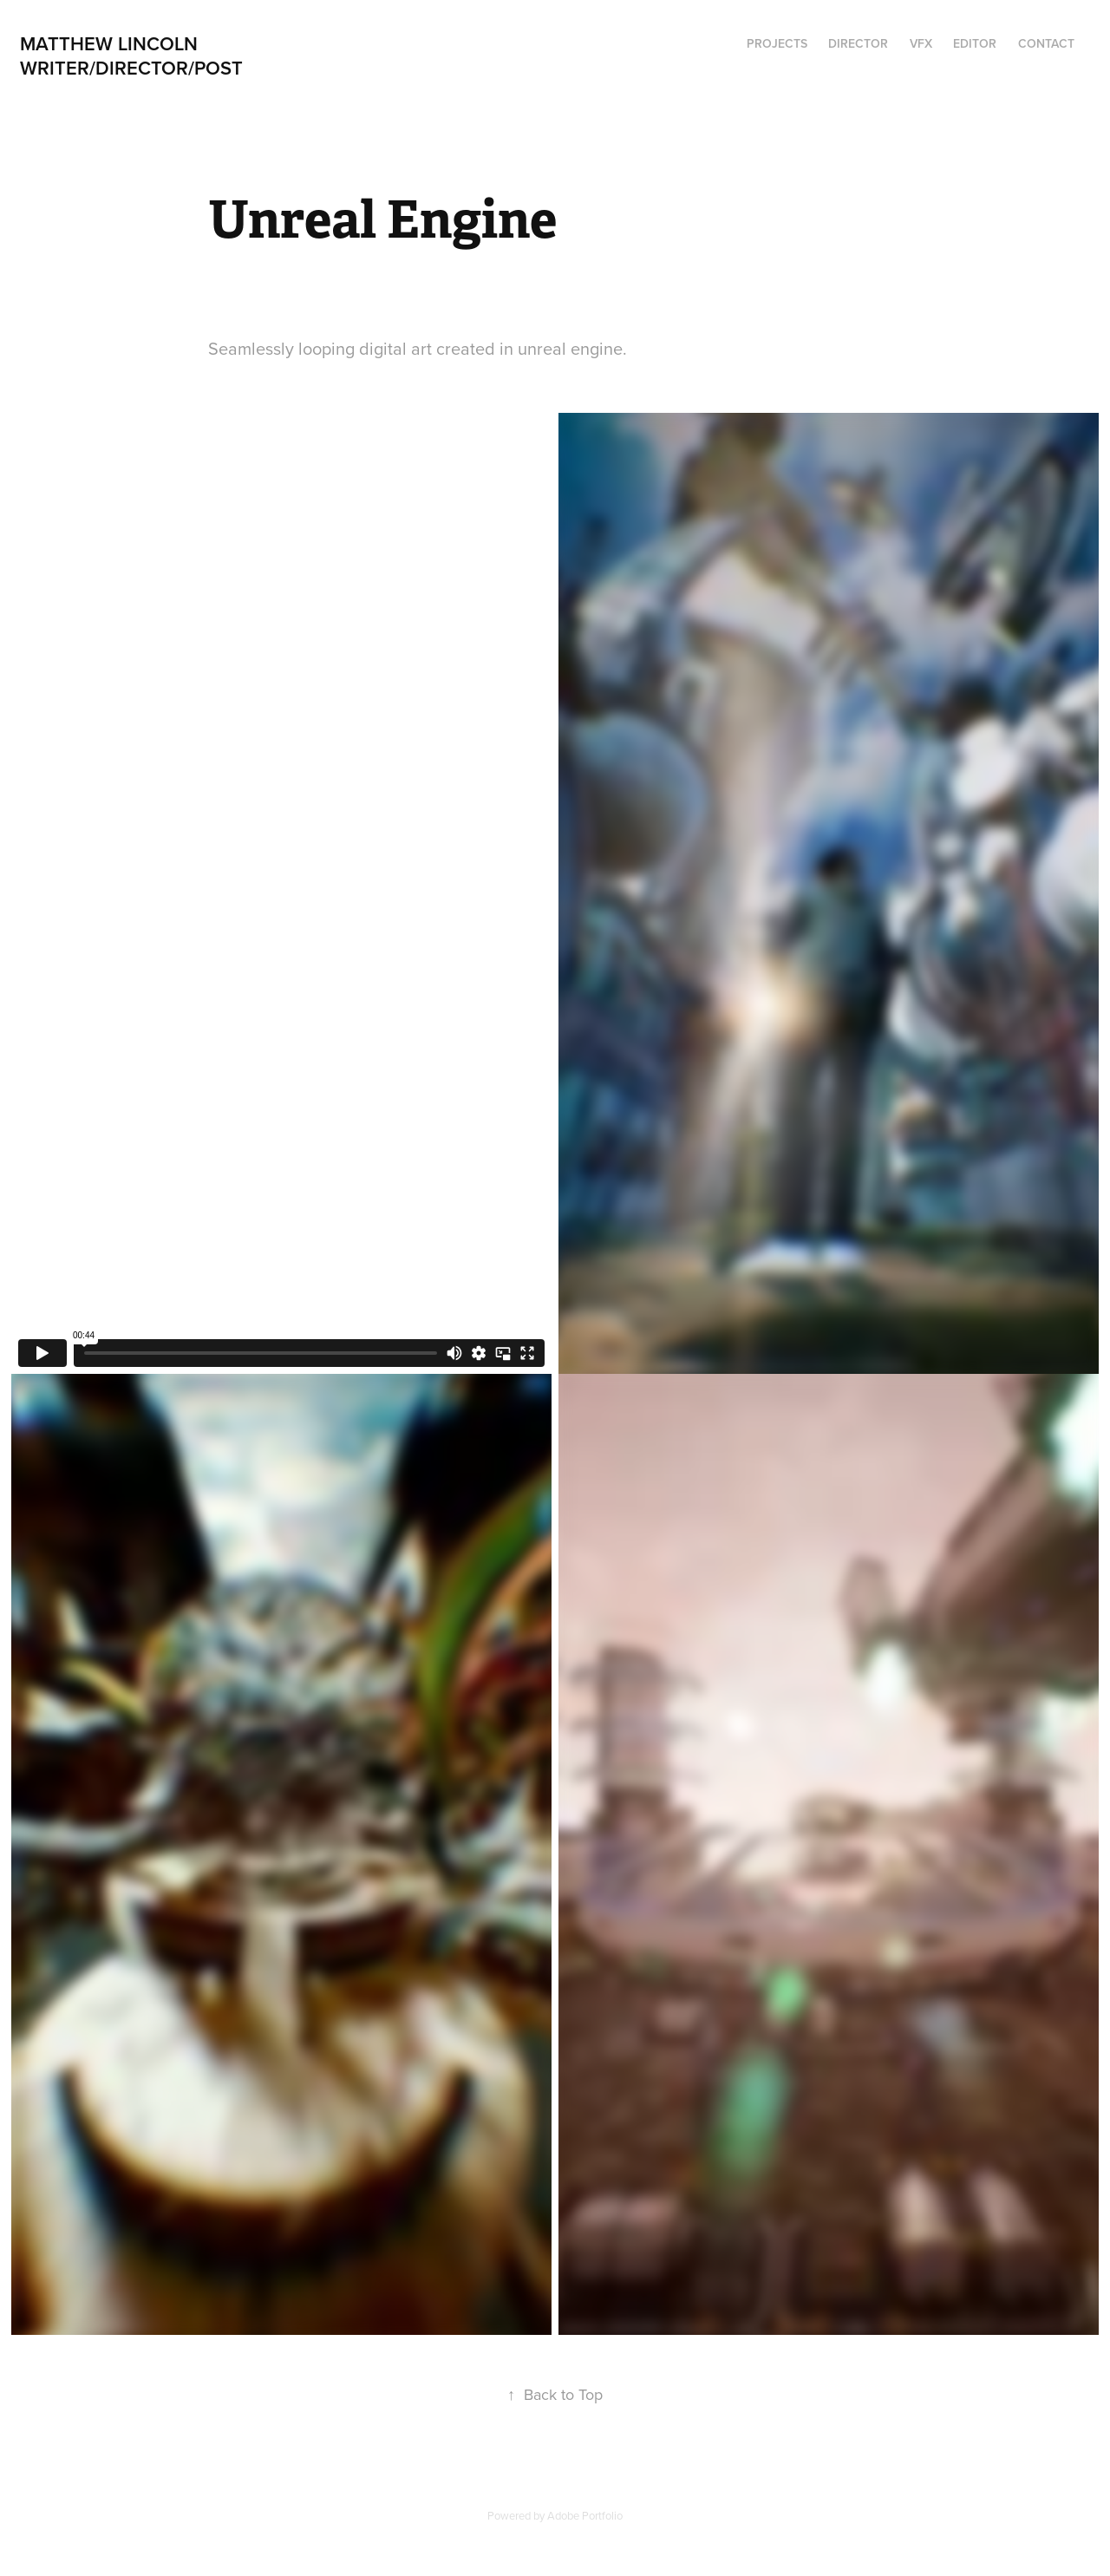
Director (858, 43)
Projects (777, 43)
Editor (974, 43)
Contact (1046, 43)
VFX (921, 43)
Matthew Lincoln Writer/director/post (137, 55)
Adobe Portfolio (585, 2515)
